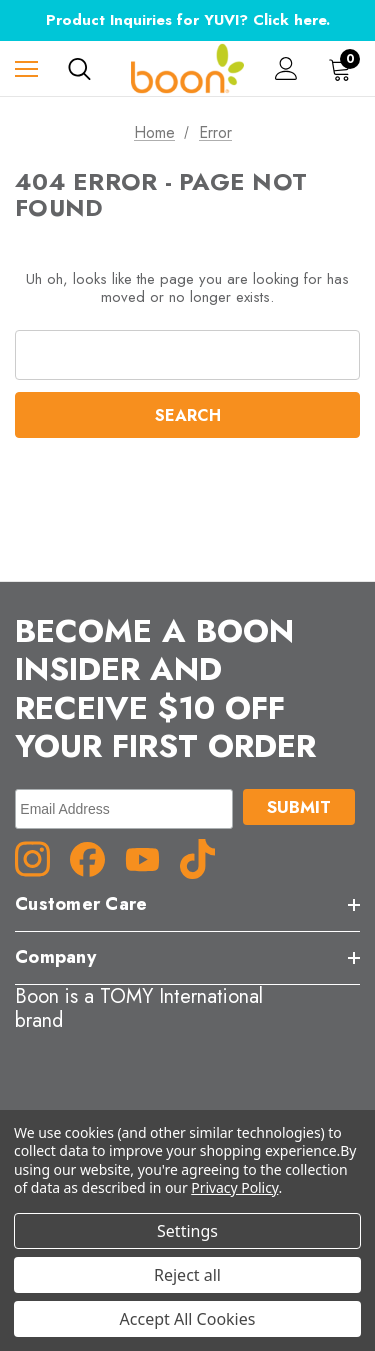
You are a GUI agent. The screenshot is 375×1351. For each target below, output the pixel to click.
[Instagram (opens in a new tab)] (40, 858)
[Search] (79, 69)
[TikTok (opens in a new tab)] (205, 858)
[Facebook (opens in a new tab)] (95, 858)
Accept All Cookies (188, 1319)
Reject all (187, 1275)
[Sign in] (286, 68)
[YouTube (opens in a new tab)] (150, 858)
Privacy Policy (234, 1187)
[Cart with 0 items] (344, 69)
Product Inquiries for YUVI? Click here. (188, 20)
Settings (187, 1231)
